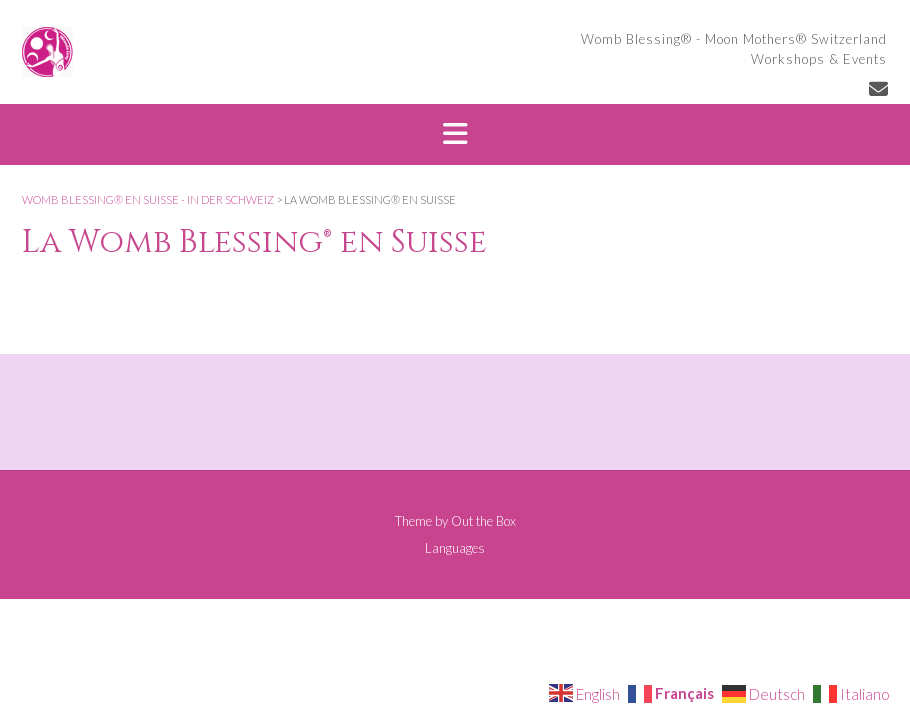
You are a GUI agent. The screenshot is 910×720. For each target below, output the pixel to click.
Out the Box (483, 521)
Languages (455, 548)
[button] (455, 135)
